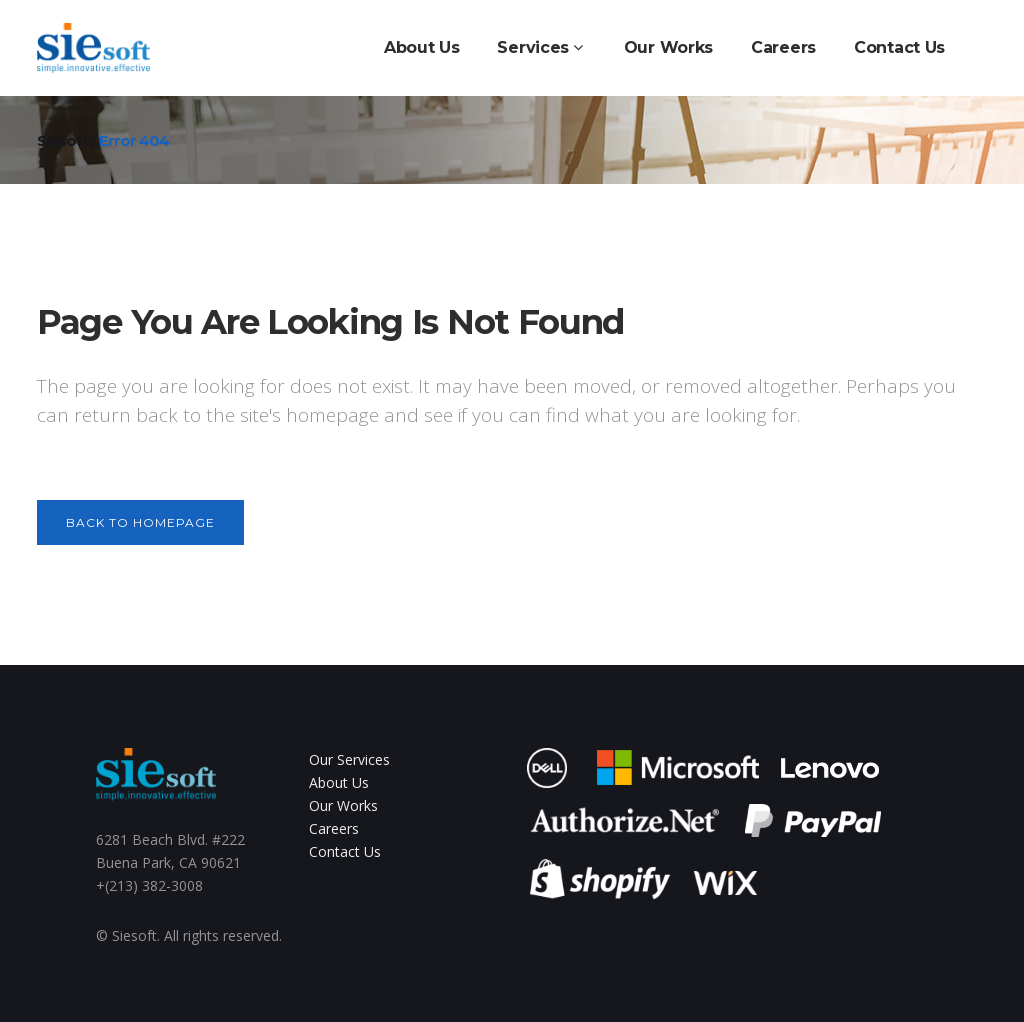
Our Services (349, 759)
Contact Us (345, 851)
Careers (334, 828)
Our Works (343, 805)
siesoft (62, 140)
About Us (339, 782)
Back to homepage (140, 522)
